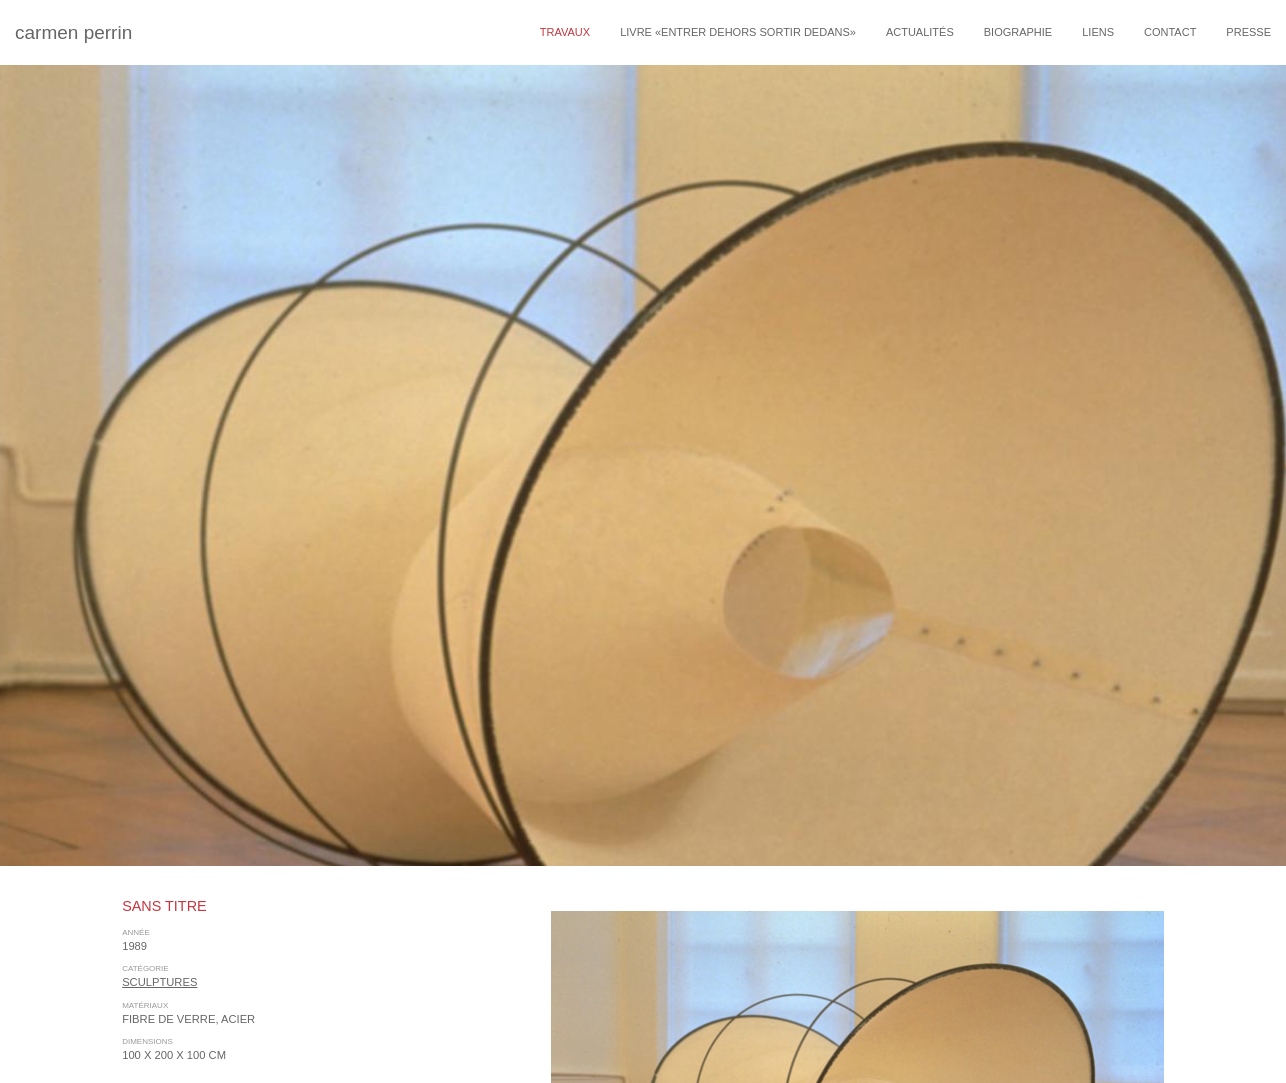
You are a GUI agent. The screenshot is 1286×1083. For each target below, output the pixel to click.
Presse (1248, 32)
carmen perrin (73, 32)
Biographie (1018, 32)
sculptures (159, 982)
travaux (565, 32)
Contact (1170, 32)
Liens (1098, 32)
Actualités (920, 32)
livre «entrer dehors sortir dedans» (738, 32)
